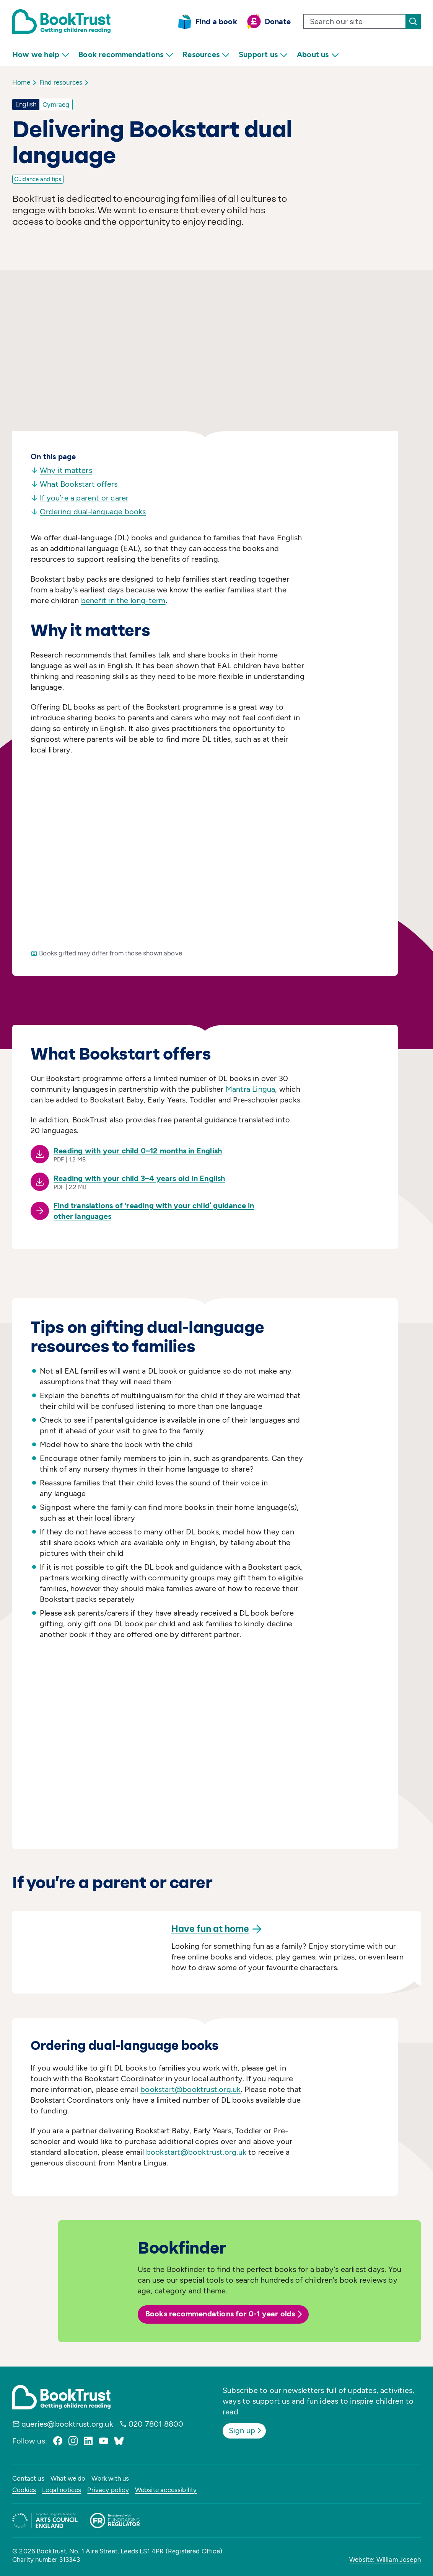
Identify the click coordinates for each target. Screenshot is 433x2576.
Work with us (110, 2478)
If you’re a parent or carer (80, 497)
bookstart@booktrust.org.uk (190, 2089)
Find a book (216, 21)
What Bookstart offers (74, 484)
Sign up (246, 2430)
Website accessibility (166, 2490)
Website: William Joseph (385, 2559)
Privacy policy (108, 2490)
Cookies (24, 2490)
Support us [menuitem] (263, 54)
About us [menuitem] (318, 54)
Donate (278, 21)
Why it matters (61, 470)
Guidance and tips (38, 179)
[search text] (354, 21)
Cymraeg (55, 104)
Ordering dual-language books (88, 511)
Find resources (60, 82)
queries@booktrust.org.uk (67, 2424)
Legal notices (61, 2490)
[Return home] (61, 21)
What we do (68, 2478)
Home (21, 82)
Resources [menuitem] (206, 54)
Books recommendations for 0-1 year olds (224, 2314)
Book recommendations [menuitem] (125, 54)
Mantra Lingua (250, 1089)
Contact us (28, 2478)
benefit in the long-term (123, 600)
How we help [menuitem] (40, 54)
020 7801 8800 (156, 2424)
